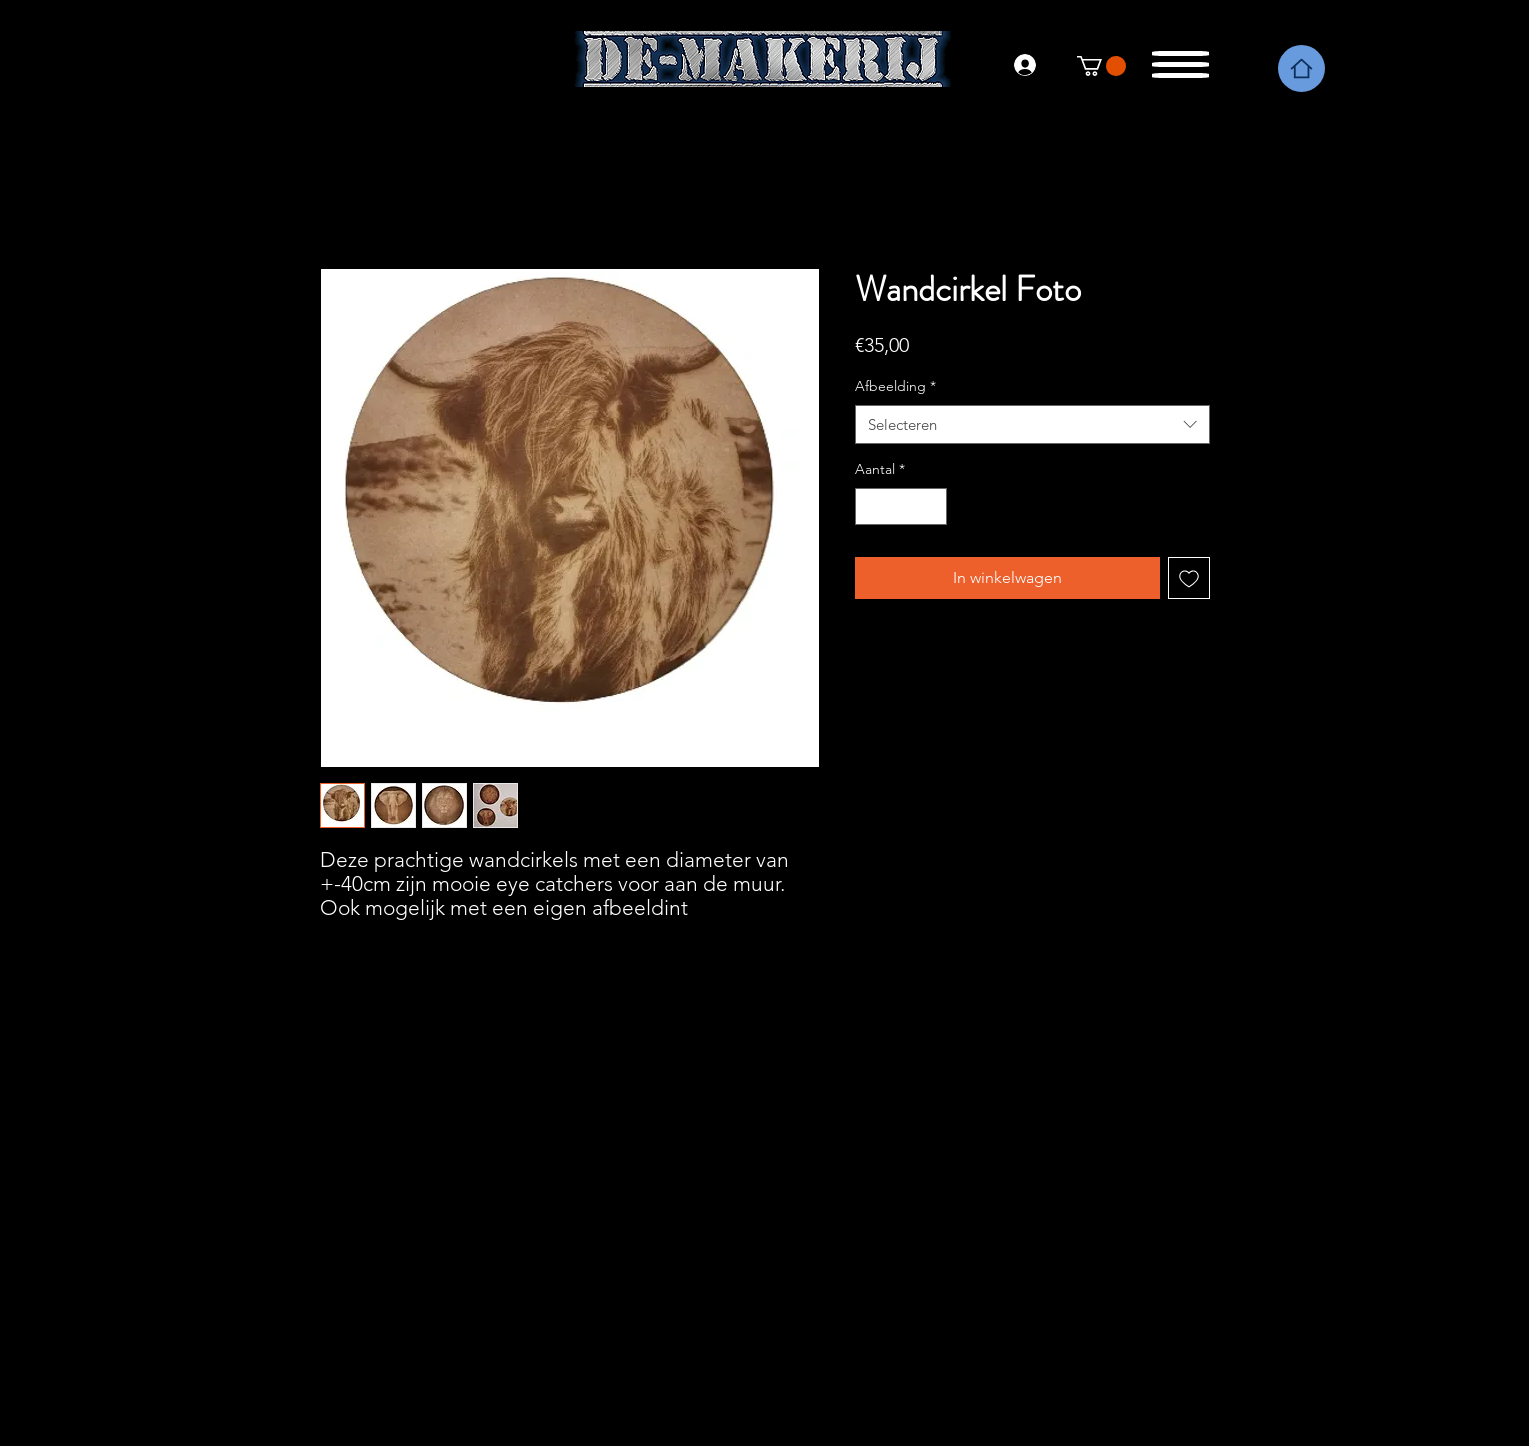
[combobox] (1032, 424)
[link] (1101, 66)
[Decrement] (870, 506)
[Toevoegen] (1189, 578)
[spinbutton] (901, 506)
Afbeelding (895, 386)
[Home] (1301, 68)
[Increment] (931, 506)
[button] (1182, 59)
